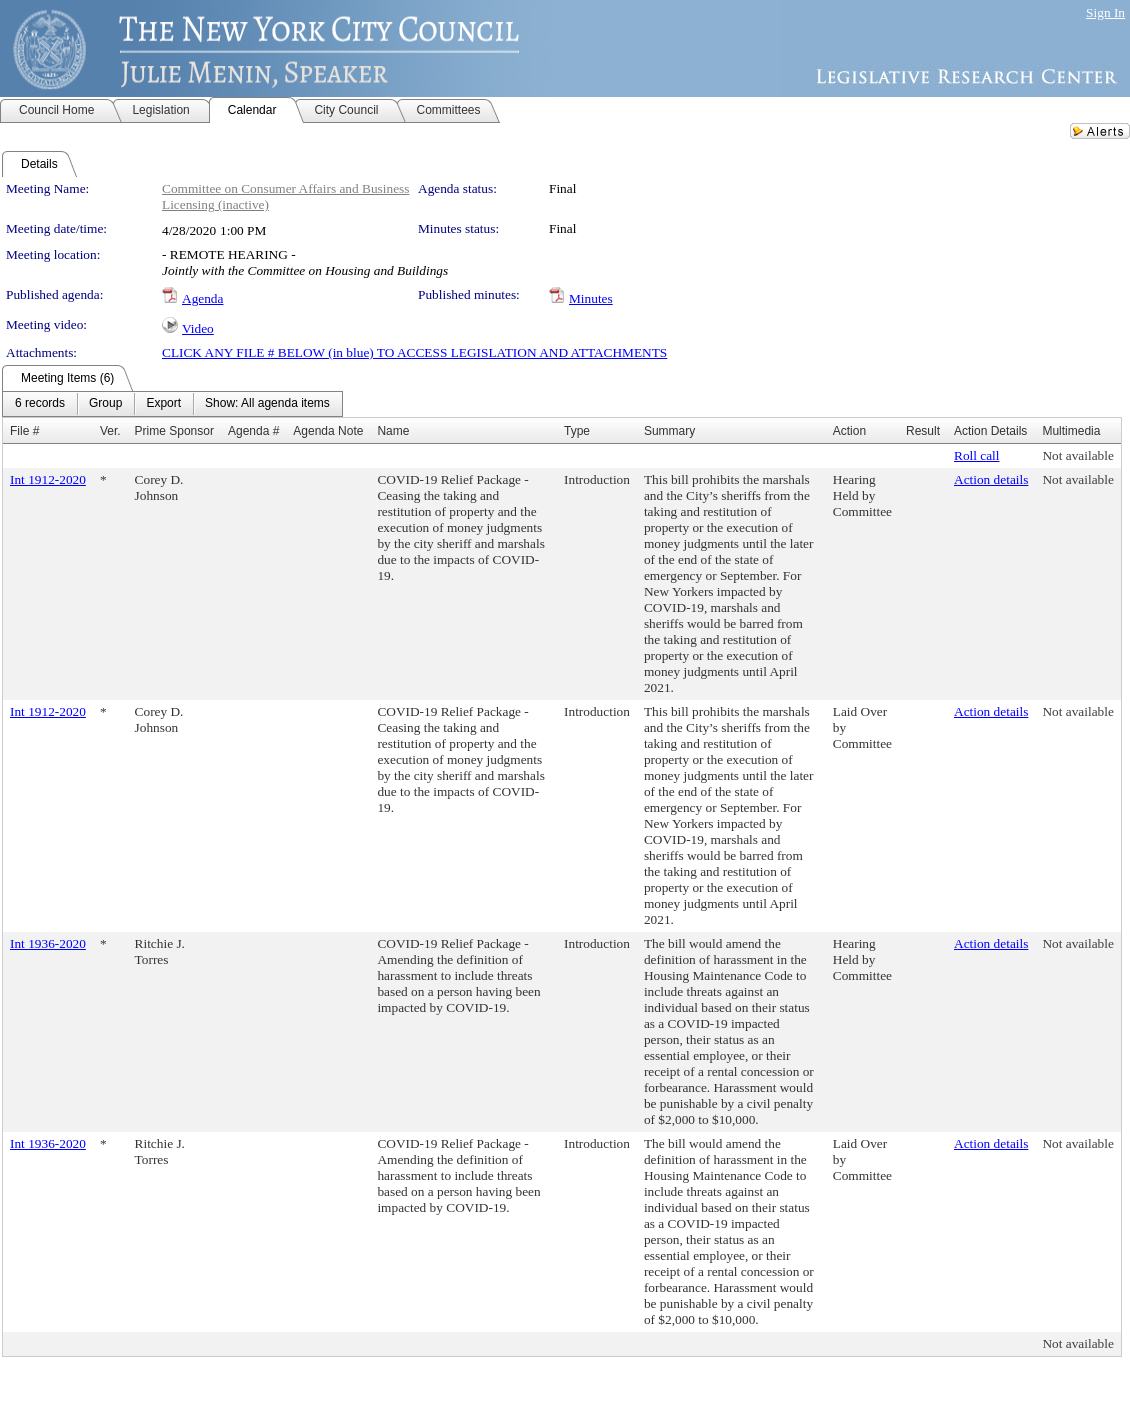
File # (24, 431)
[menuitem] (40, 404)
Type (577, 431)
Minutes (591, 298)
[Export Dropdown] (163, 404)
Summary (669, 431)
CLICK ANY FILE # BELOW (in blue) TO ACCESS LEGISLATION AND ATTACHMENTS (414, 352)
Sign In (1105, 12)
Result (923, 431)
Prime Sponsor (174, 431)
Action (849, 431)
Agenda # (253, 431)
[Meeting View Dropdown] (267, 404)
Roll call (977, 455)
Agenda (202, 298)
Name (393, 431)
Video (198, 328)
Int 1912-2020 (48, 479)
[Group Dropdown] (105, 404)
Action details (991, 479)
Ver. (110, 431)
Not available (1077, 455)
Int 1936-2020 (48, 943)
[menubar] (172, 404)
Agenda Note (328, 431)
